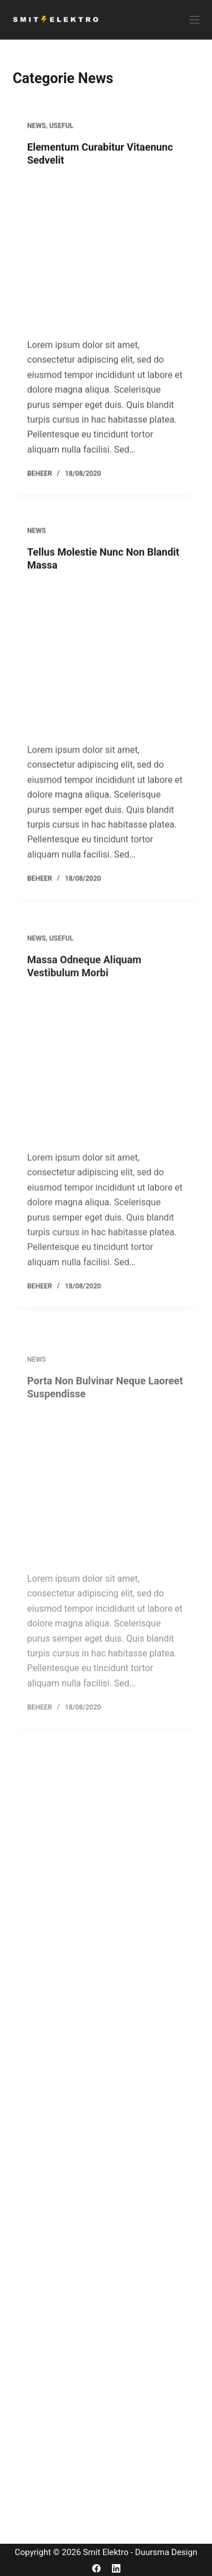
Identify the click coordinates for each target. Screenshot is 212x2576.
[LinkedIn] (116, 2568)
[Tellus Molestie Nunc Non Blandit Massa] (106, 688)
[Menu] (194, 20)
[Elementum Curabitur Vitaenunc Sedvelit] (106, 261)
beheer (39, 483)
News (36, 135)
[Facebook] (96, 2568)
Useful (61, 135)
